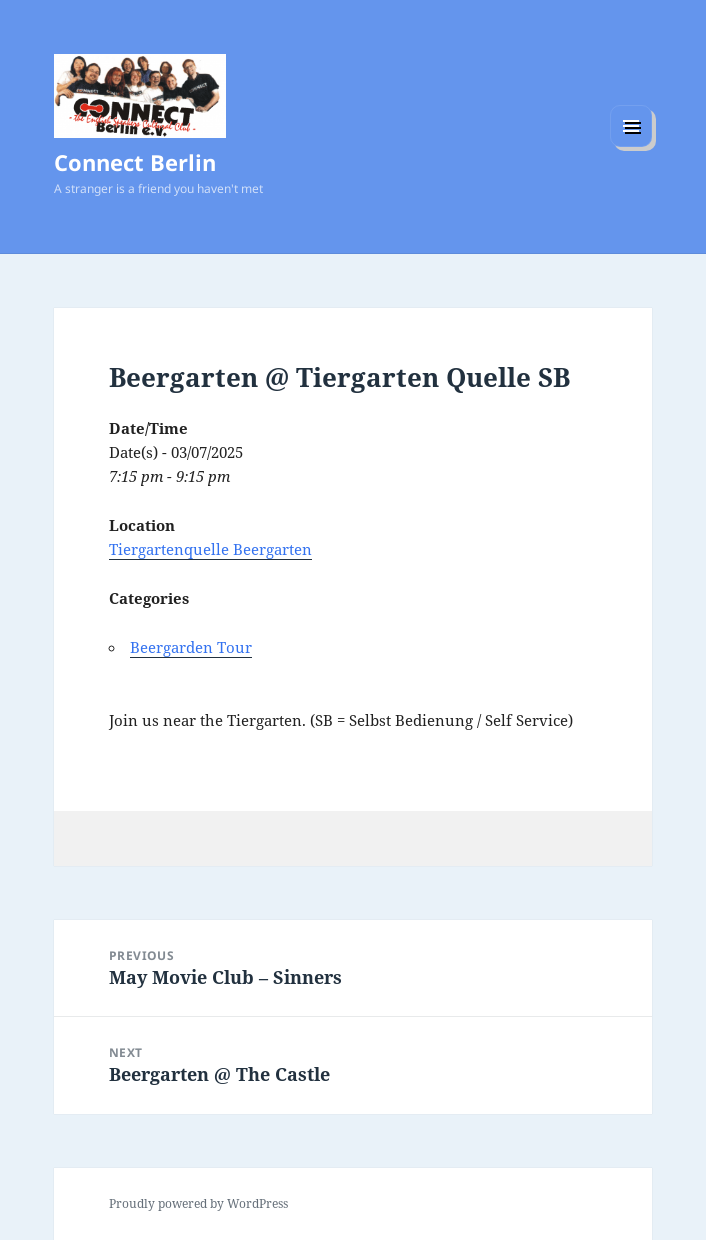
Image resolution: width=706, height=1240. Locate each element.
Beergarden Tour (191, 647)
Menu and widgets (631, 146)
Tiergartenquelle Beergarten (210, 549)
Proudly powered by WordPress (198, 1203)
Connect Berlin (135, 162)
